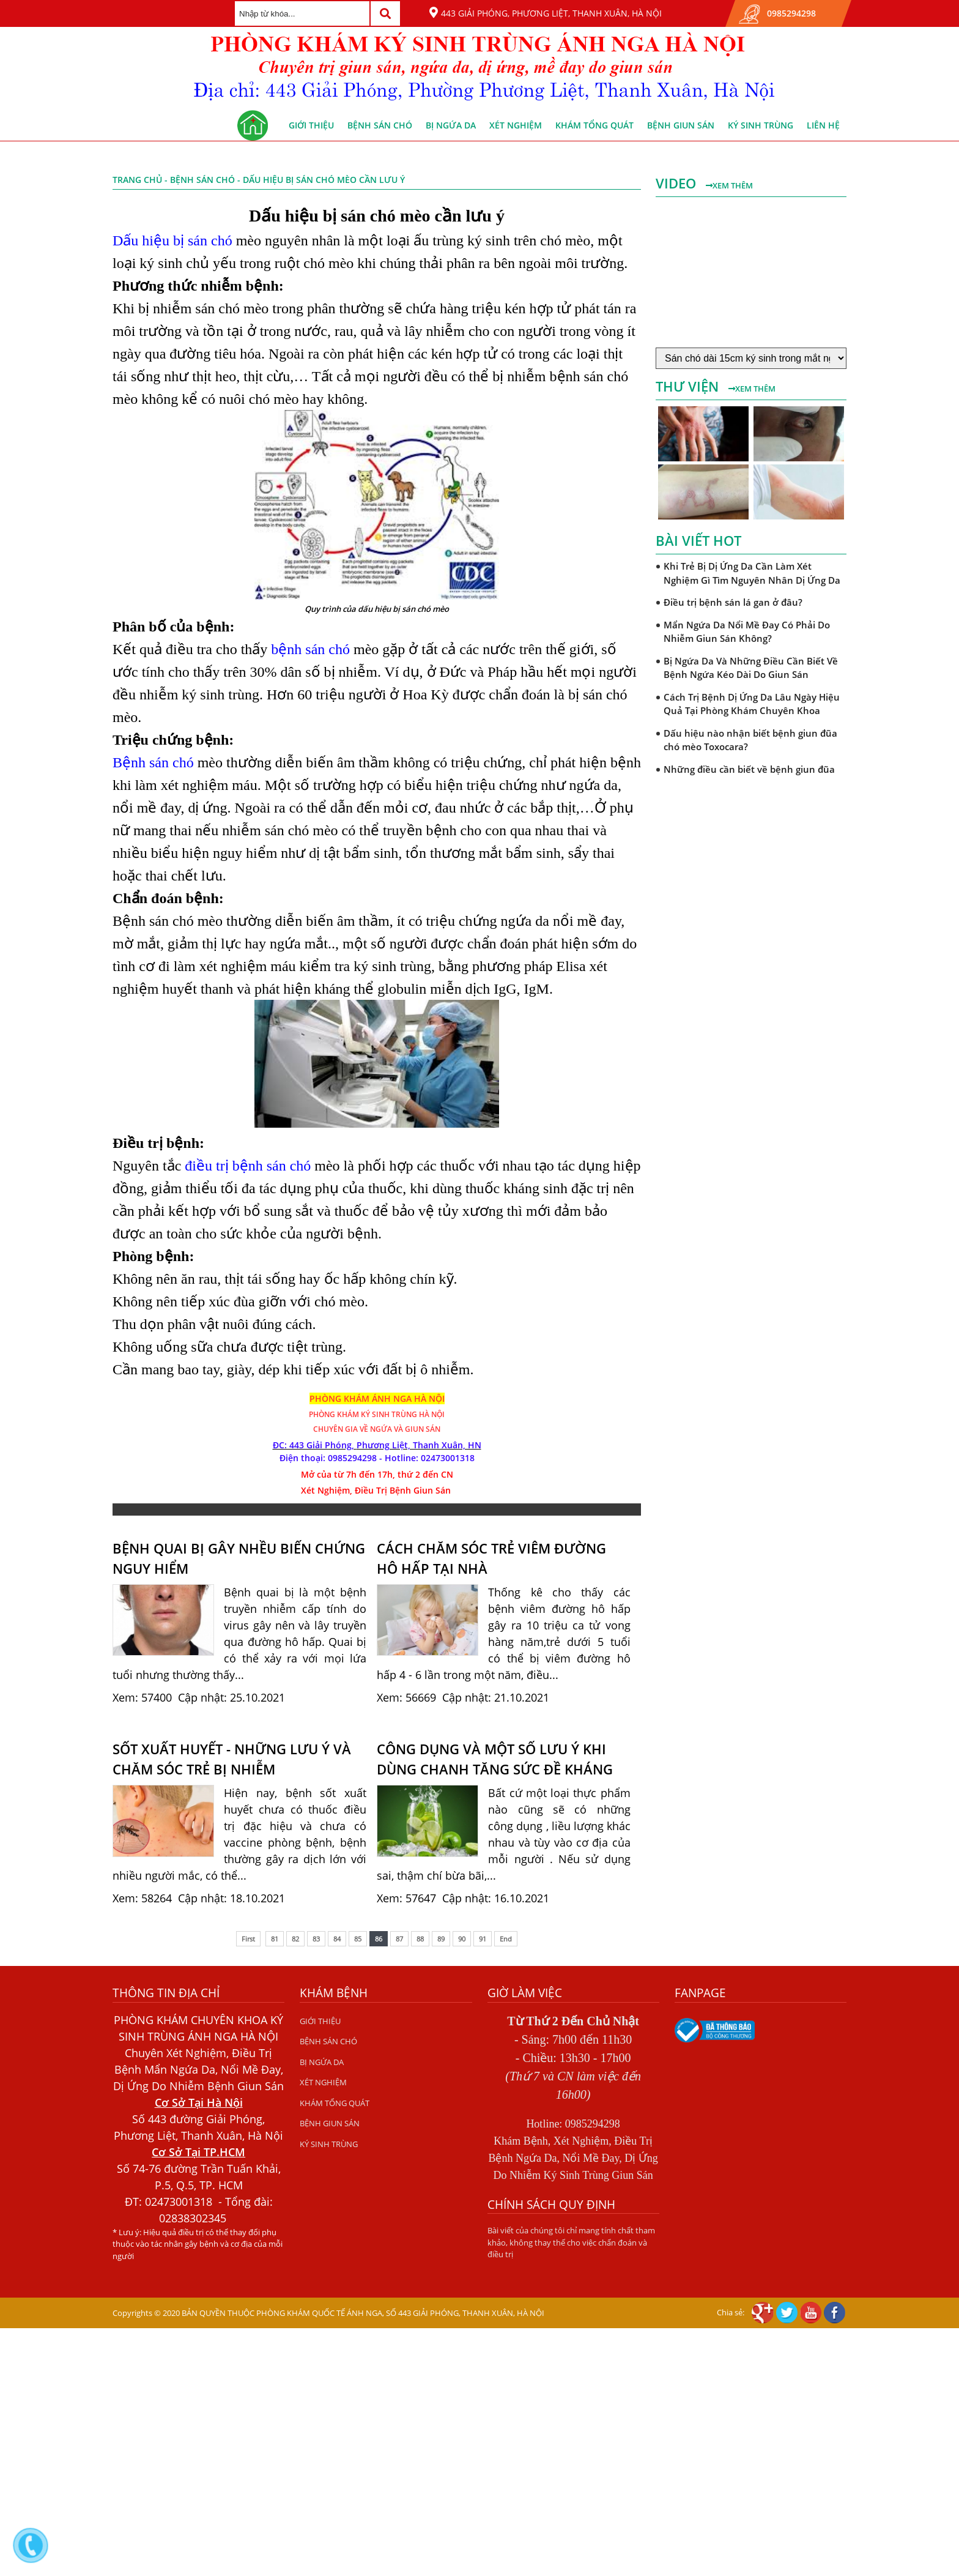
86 (378, 1938)
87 (399, 1938)
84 (337, 1938)
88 (420, 1938)
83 (316, 1938)
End (506, 1938)
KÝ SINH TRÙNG (760, 125)
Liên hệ (823, 125)
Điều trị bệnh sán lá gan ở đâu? (733, 602)
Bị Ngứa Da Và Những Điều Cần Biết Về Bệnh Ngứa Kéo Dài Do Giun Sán (751, 668)
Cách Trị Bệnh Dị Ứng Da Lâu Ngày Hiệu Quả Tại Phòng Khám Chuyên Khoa (752, 704)
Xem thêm (729, 185)
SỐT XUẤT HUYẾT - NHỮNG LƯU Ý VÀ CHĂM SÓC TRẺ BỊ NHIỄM (232, 1759)
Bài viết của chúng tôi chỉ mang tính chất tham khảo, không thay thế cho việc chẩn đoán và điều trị (571, 2242)
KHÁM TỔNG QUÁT (594, 125)
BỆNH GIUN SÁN (680, 125)
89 (441, 1938)
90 (461, 1938)
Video (678, 183)
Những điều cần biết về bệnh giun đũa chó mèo (749, 776)
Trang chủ (137, 179)
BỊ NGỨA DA (451, 125)
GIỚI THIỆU (311, 125)
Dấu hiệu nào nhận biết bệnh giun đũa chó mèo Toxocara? (750, 740)
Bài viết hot (698, 540)
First (248, 1938)
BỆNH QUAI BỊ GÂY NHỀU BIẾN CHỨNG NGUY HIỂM (239, 1558)
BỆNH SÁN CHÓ (379, 125)
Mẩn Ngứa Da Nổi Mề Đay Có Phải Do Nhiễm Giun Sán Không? (747, 632)
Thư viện (689, 386)
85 (357, 1938)
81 (274, 1938)
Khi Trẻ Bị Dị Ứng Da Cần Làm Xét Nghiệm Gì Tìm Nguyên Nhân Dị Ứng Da (752, 573)
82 (295, 1938)
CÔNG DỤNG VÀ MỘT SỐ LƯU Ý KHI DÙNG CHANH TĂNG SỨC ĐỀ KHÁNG (495, 1759)
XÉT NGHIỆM (515, 125)
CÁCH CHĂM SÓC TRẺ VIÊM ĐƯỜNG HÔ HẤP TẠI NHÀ (491, 1558)
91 (482, 1938)
